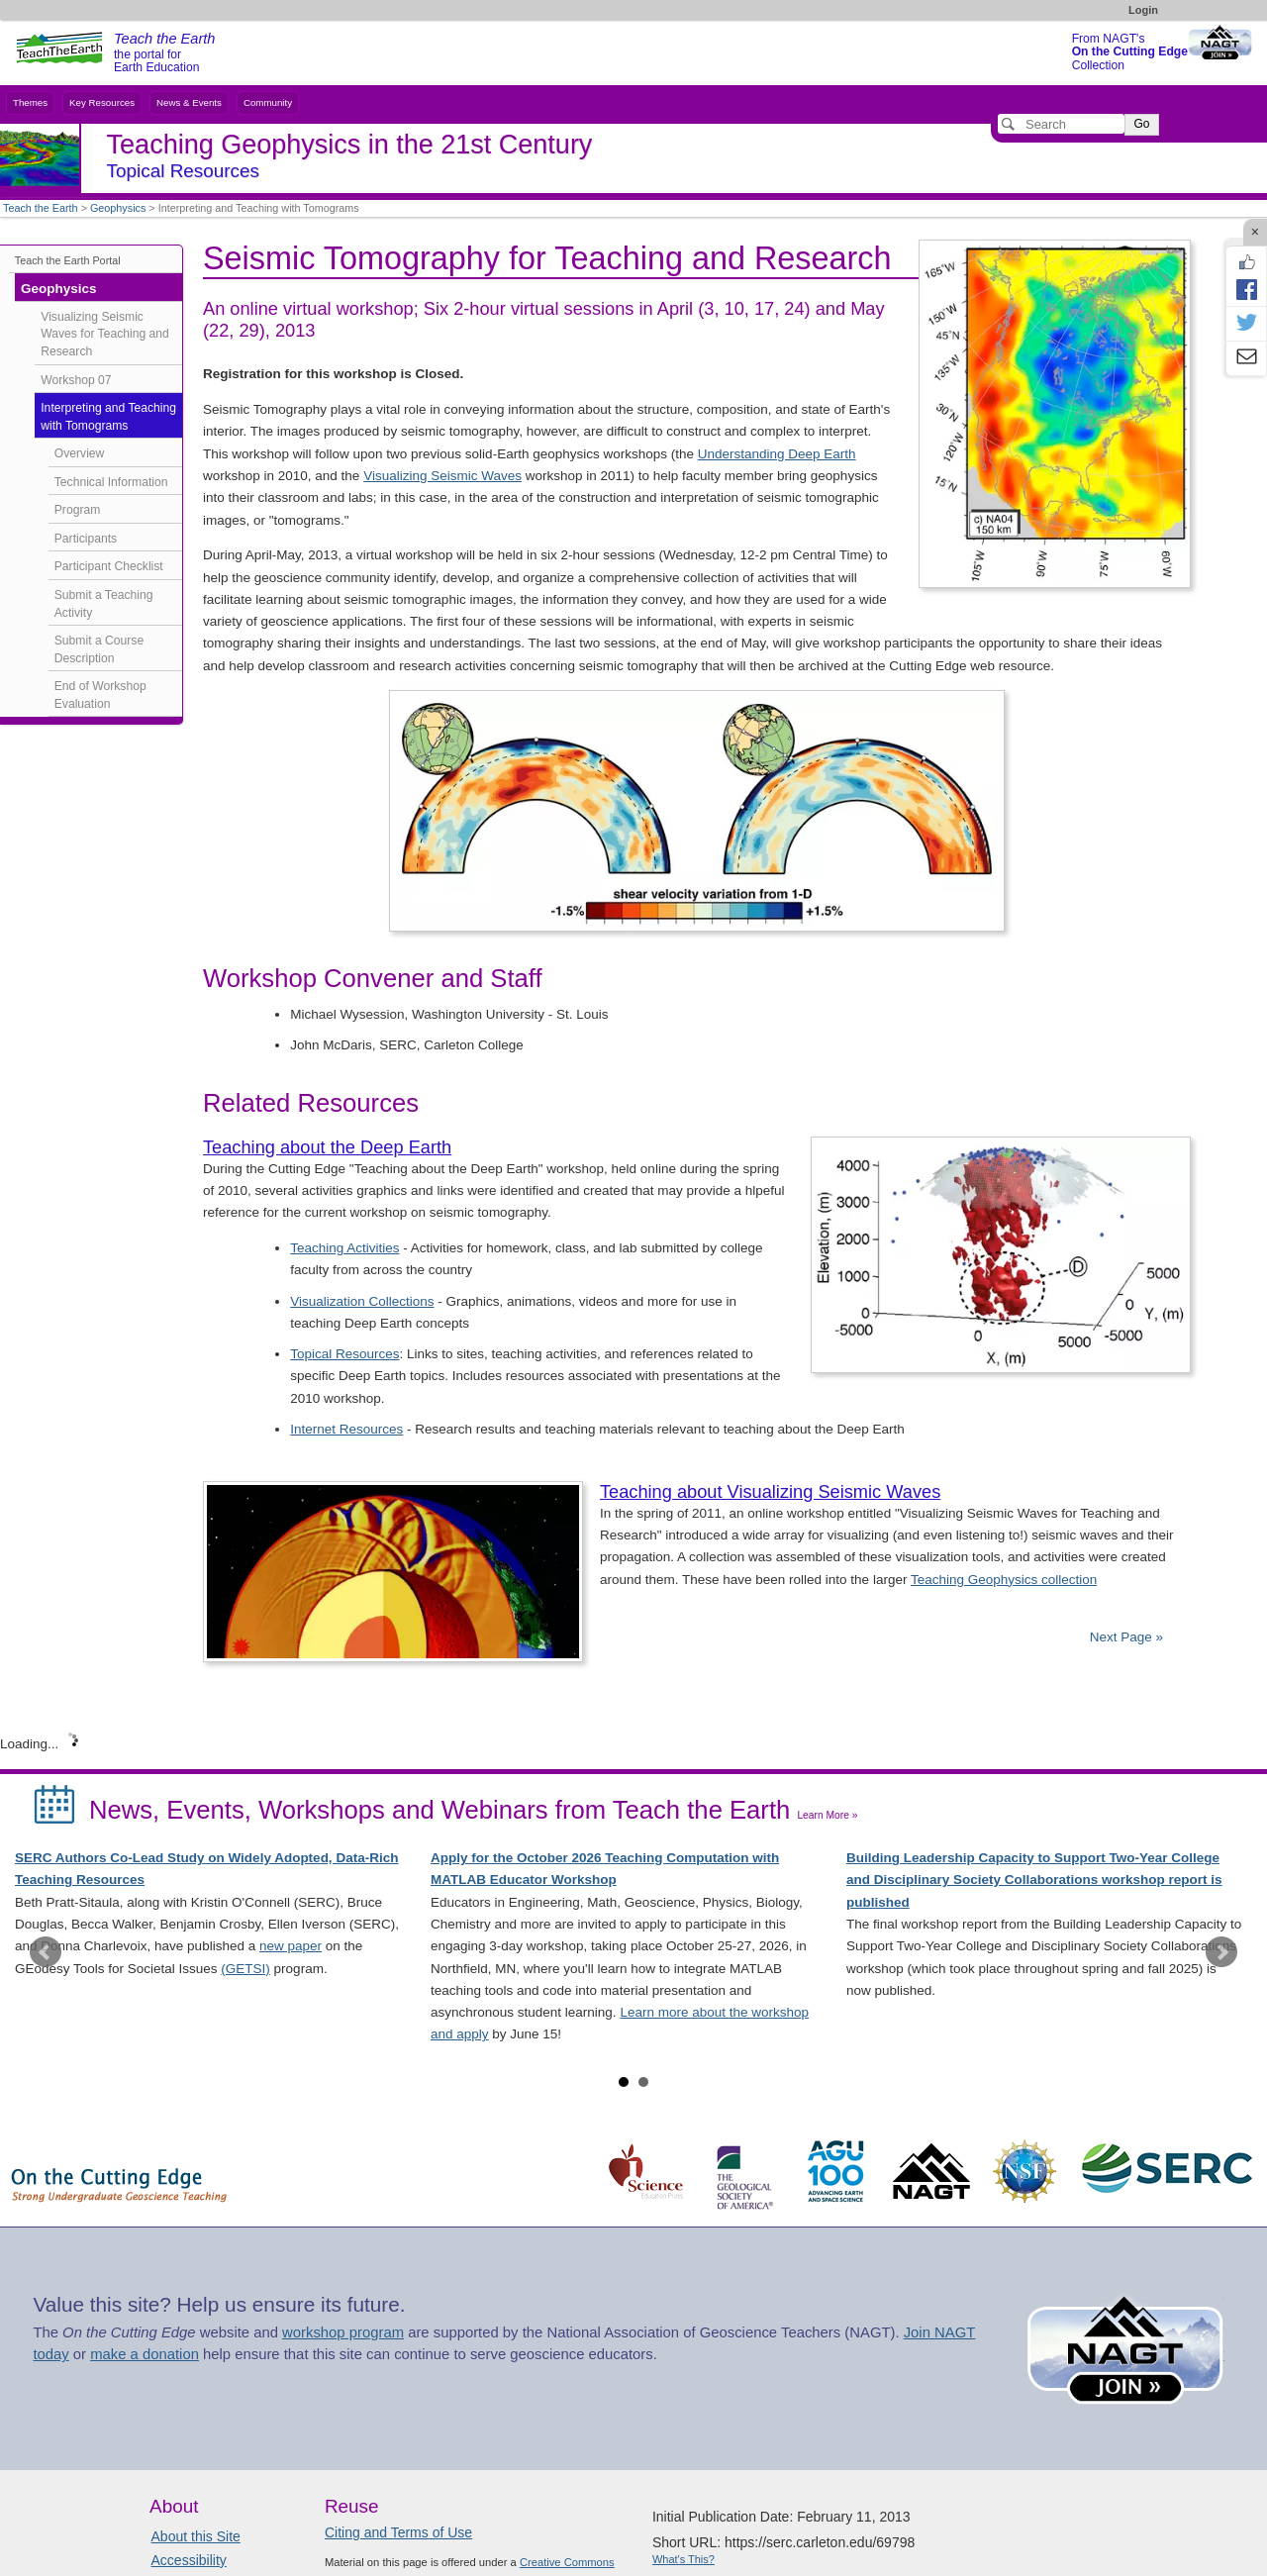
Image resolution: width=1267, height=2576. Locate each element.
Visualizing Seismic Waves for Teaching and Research (105, 334)
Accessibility (189, 2560)
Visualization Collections (362, 1301)
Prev (45, 1952)
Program (77, 510)
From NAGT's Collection (1130, 52)
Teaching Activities (344, 1247)
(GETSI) (245, 1968)
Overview (79, 453)
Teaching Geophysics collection (1004, 1579)
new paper (290, 1945)
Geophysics (118, 208)
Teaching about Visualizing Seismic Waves (770, 1492)
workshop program (343, 2332)
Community (268, 102)
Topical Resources (344, 1353)
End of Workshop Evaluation (100, 695)
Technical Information (111, 482)
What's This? (683, 2559)
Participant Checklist (108, 566)
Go (1141, 124)
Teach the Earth (40, 208)
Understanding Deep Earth (777, 453)
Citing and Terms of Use (398, 2532)
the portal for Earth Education (164, 53)
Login (1143, 10)
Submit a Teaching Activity (103, 604)
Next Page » (1124, 1637)
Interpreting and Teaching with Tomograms (108, 417)
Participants (85, 538)
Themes (30, 102)
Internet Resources (346, 1429)
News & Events (189, 102)
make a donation (144, 2354)
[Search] (1061, 124)
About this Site (196, 2536)
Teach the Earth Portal (68, 260)
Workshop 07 (76, 380)
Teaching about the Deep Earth (327, 1147)
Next (1221, 1952)
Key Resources (102, 102)
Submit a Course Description (99, 649)
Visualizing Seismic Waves (442, 475)
